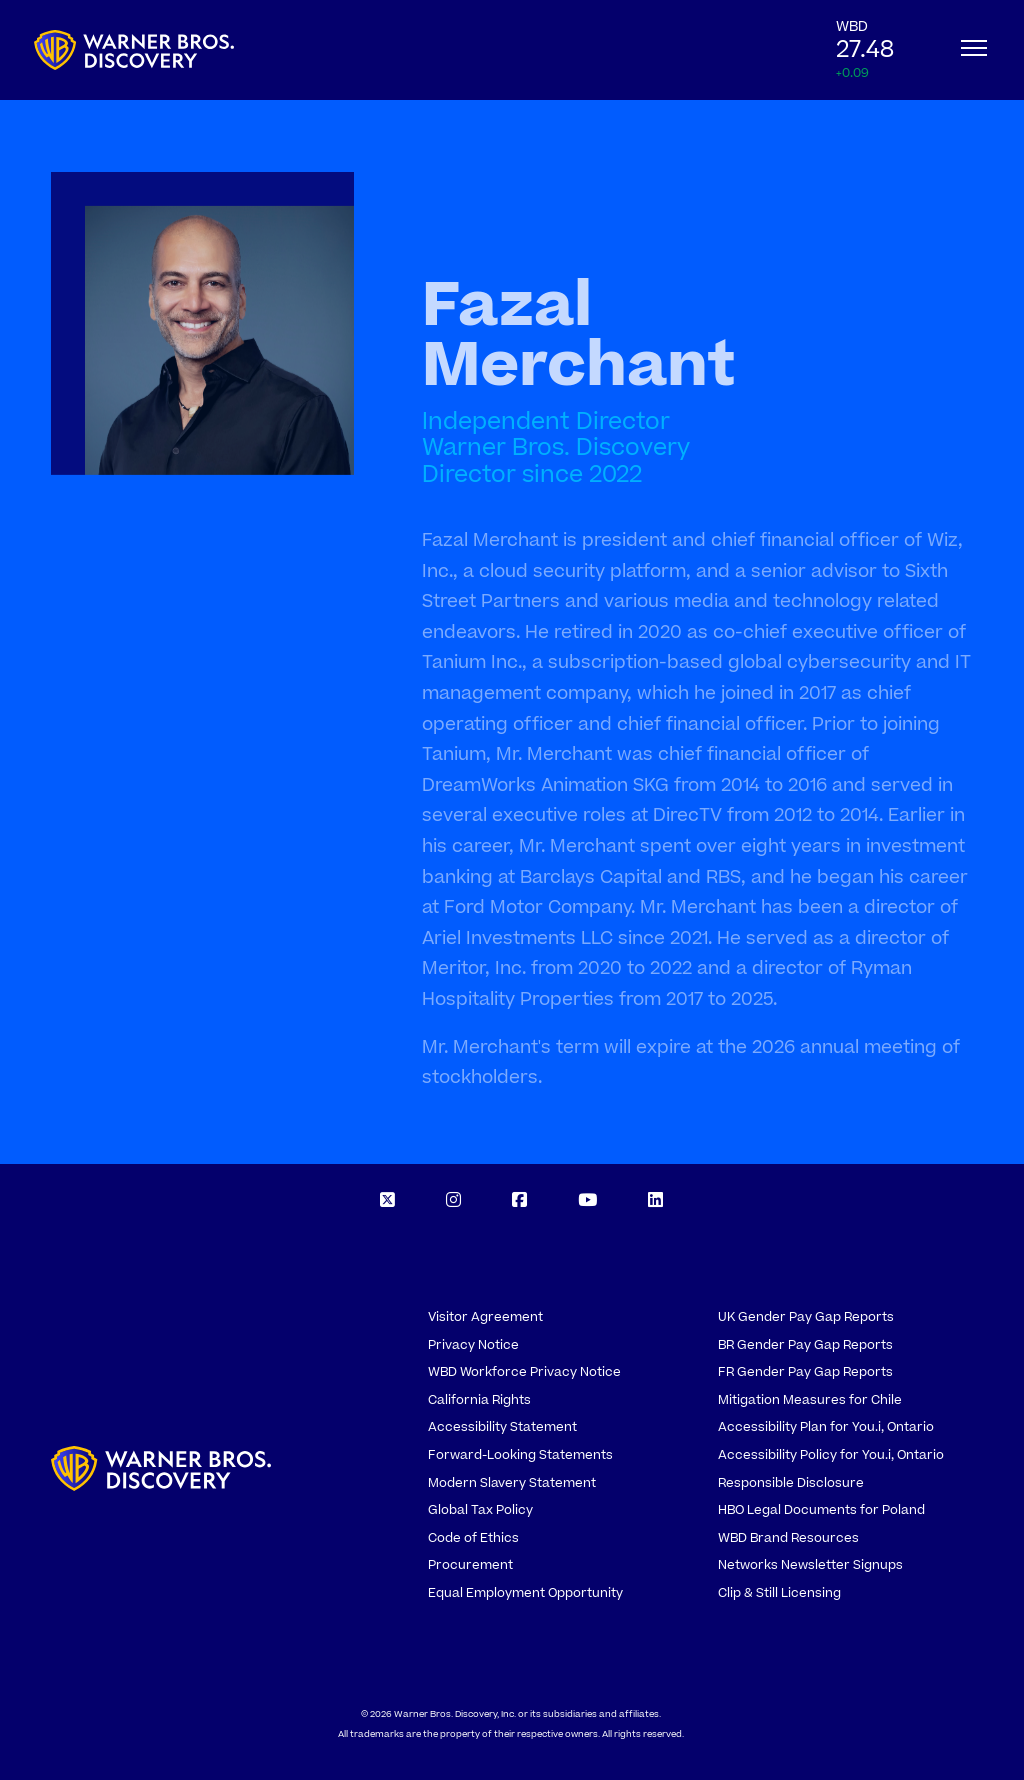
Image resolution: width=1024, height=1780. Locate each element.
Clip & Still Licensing (779, 1593)
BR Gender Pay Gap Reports (805, 1345)
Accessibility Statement (502, 1427)
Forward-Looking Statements (520, 1455)
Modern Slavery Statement (512, 1483)
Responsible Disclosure (791, 1483)
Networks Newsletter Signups (810, 1565)
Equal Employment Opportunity (525, 1593)
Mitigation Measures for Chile (810, 1400)
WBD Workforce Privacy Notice (524, 1372)
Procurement (470, 1565)
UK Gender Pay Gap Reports (806, 1317)
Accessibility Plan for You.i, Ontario (826, 1427)
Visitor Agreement (485, 1317)
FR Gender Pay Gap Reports (805, 1372)
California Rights (479, 1400)
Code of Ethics (473, 1538)
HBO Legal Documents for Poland (821, 1510)
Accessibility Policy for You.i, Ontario (831, 1455)
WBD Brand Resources (788, 1538)
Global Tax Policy (480, 1510)
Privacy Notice (473, 1345)
